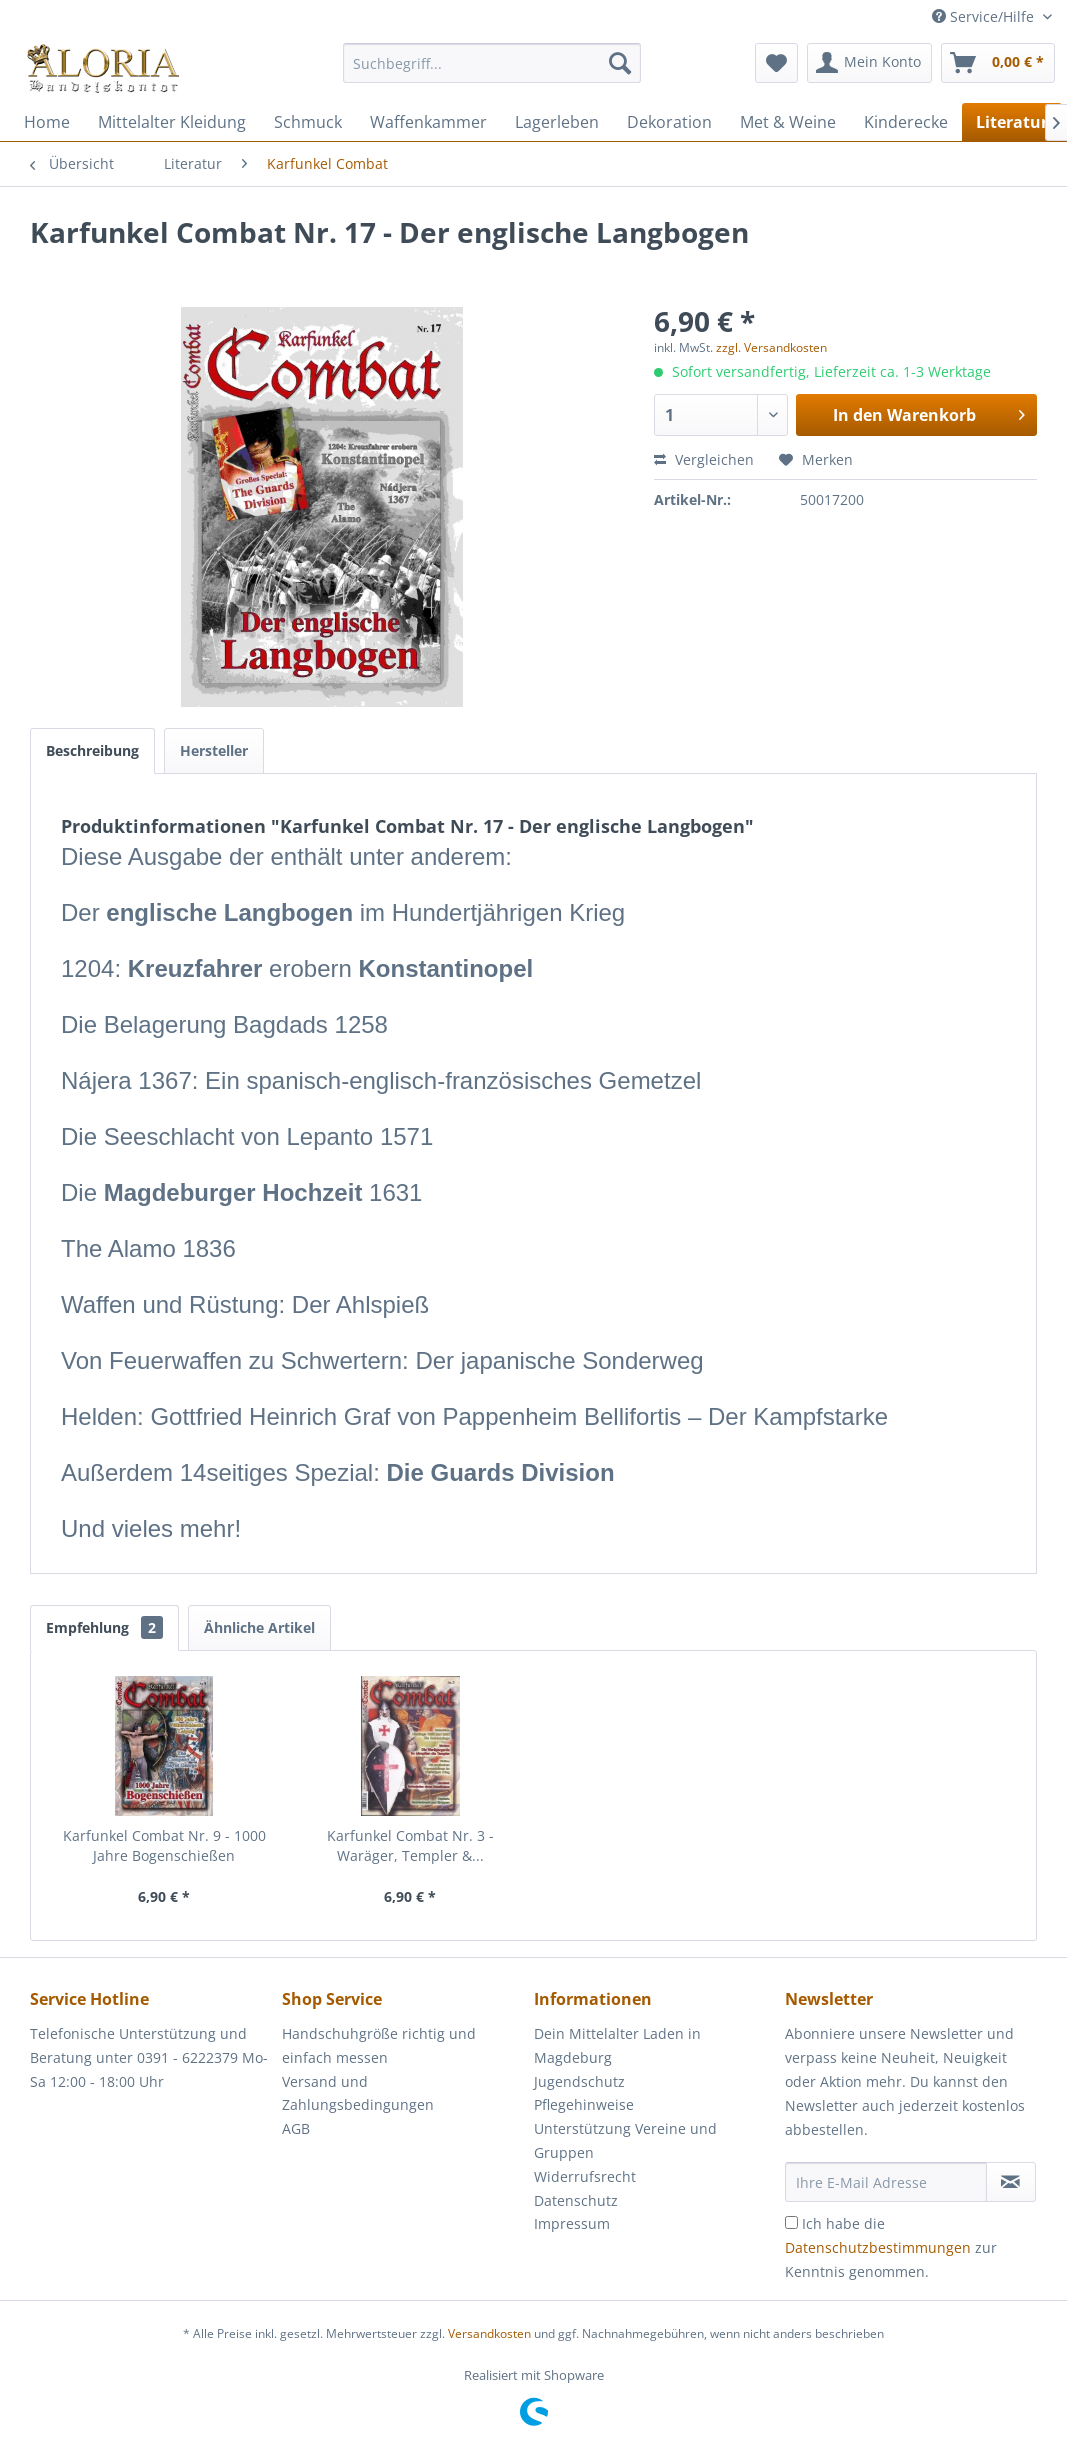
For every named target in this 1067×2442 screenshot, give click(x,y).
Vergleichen (704, 459)
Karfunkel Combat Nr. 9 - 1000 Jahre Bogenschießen (164, 1845)
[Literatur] (1012, 122)
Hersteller (214, 750)
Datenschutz (576, 2200)
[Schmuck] (308, 122)
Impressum (572, 2223)
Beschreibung (92, 750)
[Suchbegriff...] (492, 63)
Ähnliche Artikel (259, 1627)
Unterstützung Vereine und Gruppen (625, 2140)
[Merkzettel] (776, 63)
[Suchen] (620, 63)
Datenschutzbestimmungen (878, 2247)
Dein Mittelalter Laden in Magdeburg (617, 2045)
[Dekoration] (669, 122)
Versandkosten (489, 2333)
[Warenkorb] (998, 63)
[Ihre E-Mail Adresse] (885, 2182)
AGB (296, 2128)
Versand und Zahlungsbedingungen (358, 2093)
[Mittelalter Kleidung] (172, 122)
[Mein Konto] (869, 63)
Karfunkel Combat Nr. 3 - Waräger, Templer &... (410, 1845)
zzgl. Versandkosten (771, 347)
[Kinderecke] (906, 122)
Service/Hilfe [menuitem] (985, 16)
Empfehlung (104, 1627)
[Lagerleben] (557, 122)
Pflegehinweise (584, 2104)
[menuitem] (492, 72)
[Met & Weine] (788, 122)
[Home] (47, 122)
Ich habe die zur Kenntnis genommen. (891, 2247)
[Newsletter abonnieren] (1011, 2182)
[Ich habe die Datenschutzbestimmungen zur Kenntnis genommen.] (791, 2222)
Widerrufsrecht (585, 2176)
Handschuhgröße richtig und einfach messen (379, 2045)
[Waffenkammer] (428, 122)
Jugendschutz (579, 2081)
